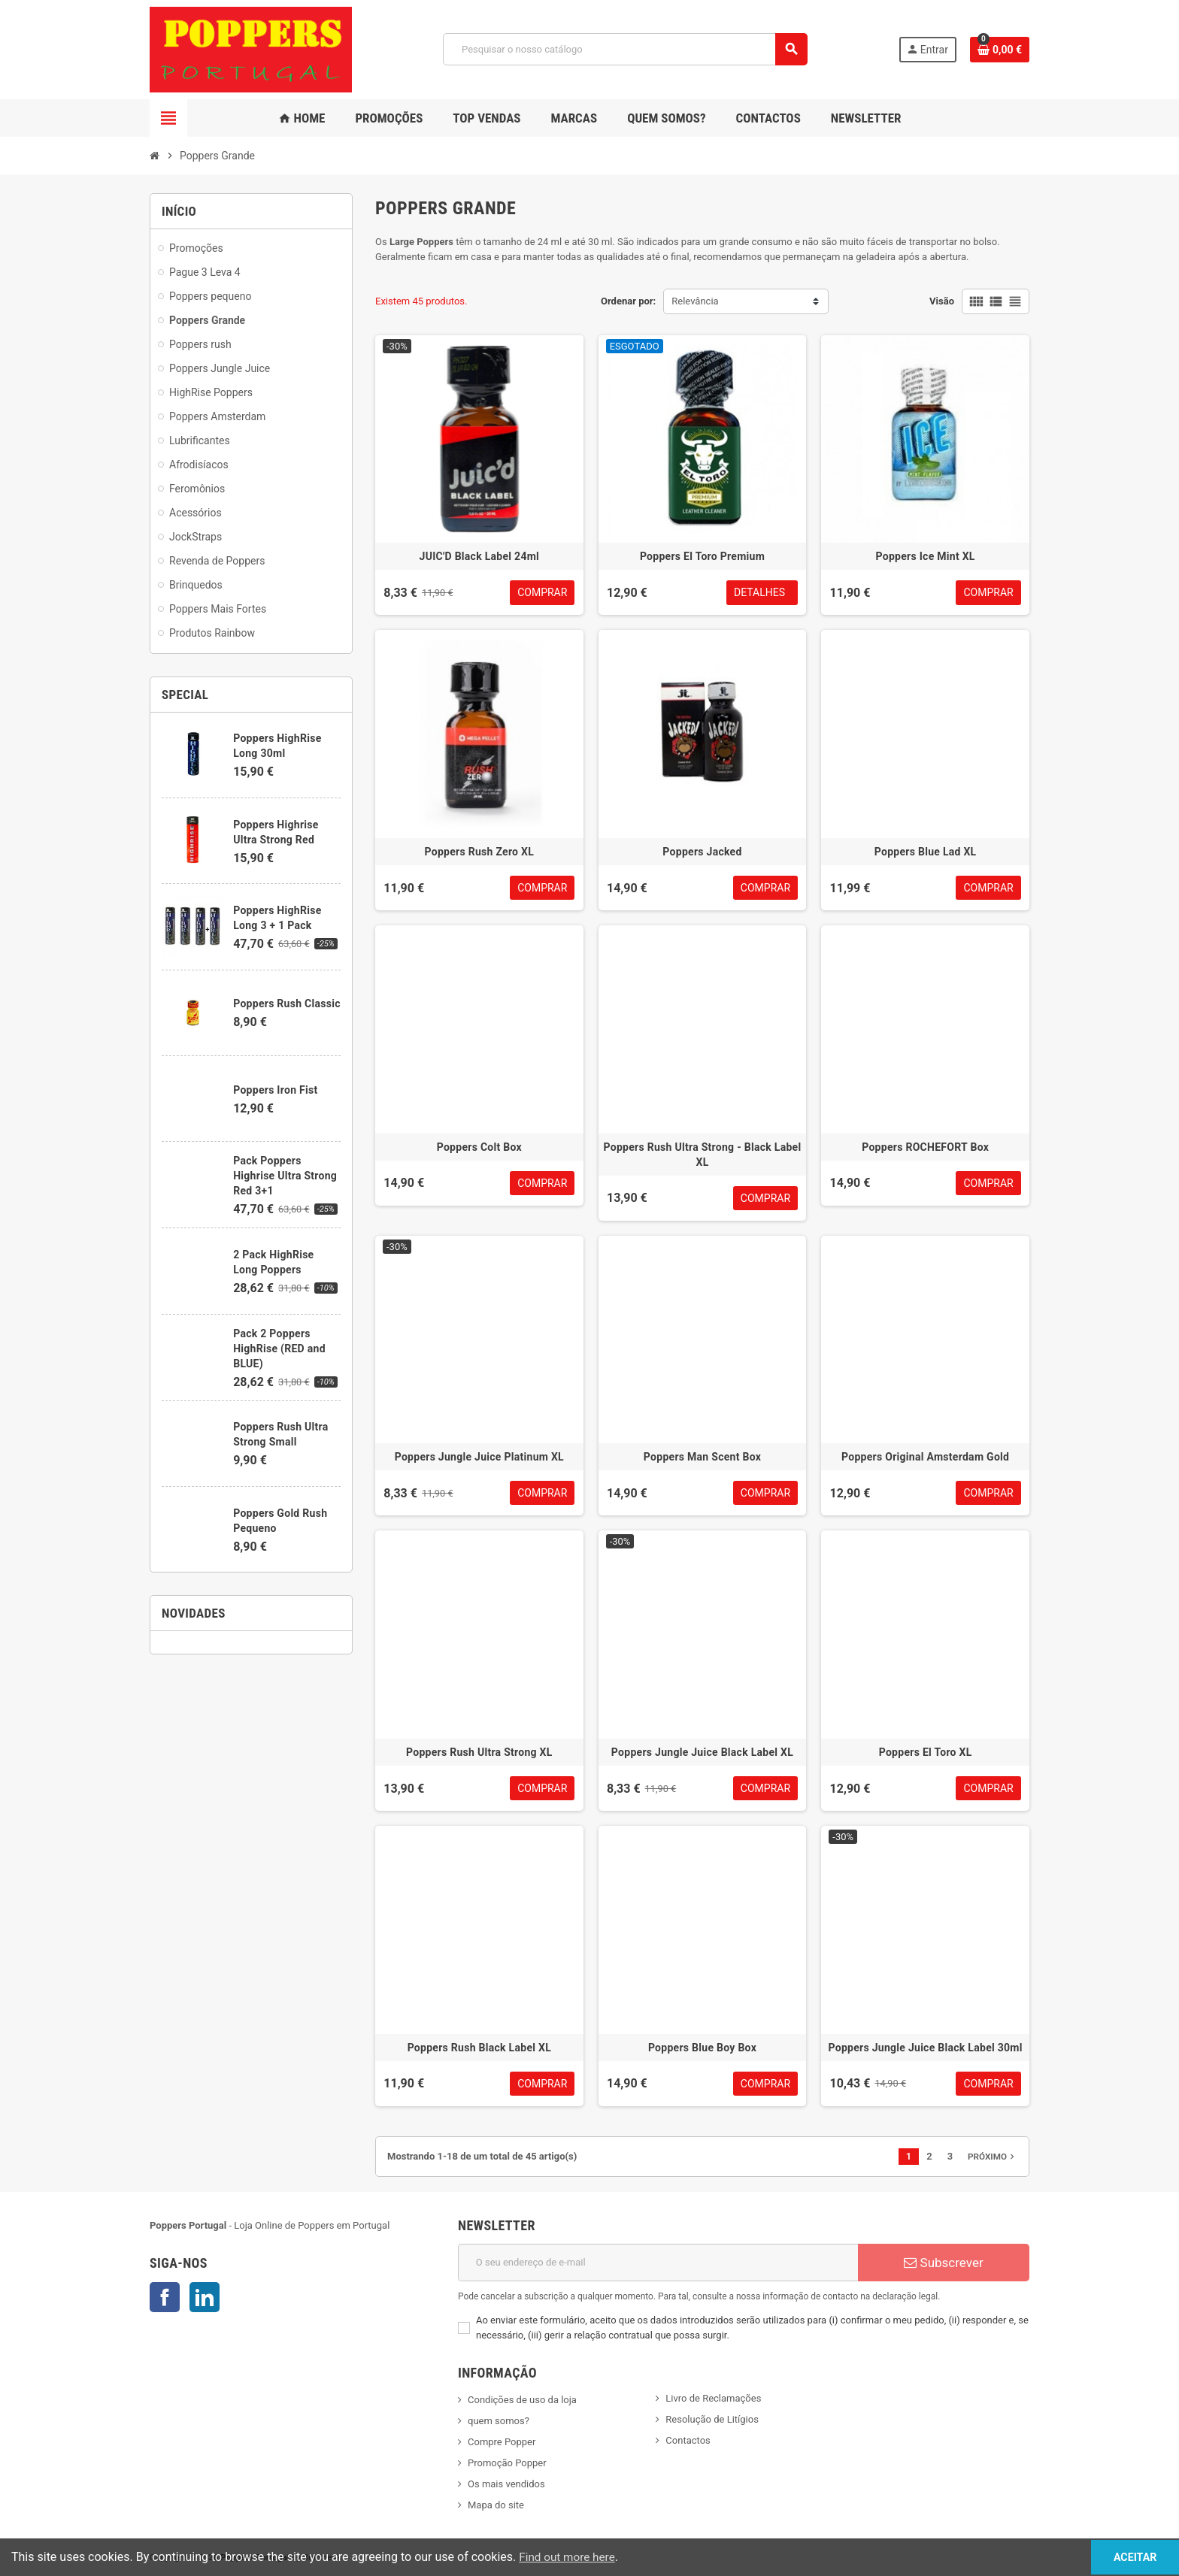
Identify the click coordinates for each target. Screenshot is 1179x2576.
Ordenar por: (628, 301)
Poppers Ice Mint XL (925, 556)
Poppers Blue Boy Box (702, 2048)
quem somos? (498, 2420)
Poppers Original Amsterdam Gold (925, 1457)
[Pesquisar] (625, 49)
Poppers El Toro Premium (702, 556)
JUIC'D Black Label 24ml (480, 556)
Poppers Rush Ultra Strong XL (479, 1752)
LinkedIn (204, 2297)
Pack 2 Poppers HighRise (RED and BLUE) (279, 1348)
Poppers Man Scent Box (702, 1457)
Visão (941, 301)
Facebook (165, 2297)
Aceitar (1122, 2556)
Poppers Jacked (701, 852)
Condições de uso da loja (522, 2399)
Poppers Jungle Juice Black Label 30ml (926, 2048)
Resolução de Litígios (712, 2419)
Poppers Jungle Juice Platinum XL (479, 1457)
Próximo (992, 2156)
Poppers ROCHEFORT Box (925, 1147)
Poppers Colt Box (479, 1147)
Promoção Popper (507, 2463)
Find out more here (569, 2557)
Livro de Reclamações (713, 2398)
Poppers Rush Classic (287, 1003)
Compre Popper (501, 2441)
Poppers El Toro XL (925, 1752)
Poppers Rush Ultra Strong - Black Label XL (703, 1154)
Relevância (694, 301)
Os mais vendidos (506, 2484)
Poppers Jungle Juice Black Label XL (702, 1752)
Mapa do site (496, 2505)
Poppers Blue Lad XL (925, 852)
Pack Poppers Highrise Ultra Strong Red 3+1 (285, 1176)
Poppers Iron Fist (275, 1090)
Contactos (687, 2440)
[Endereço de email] (658, 2262)
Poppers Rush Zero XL (480, 852)
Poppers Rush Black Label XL (479, 2048)
